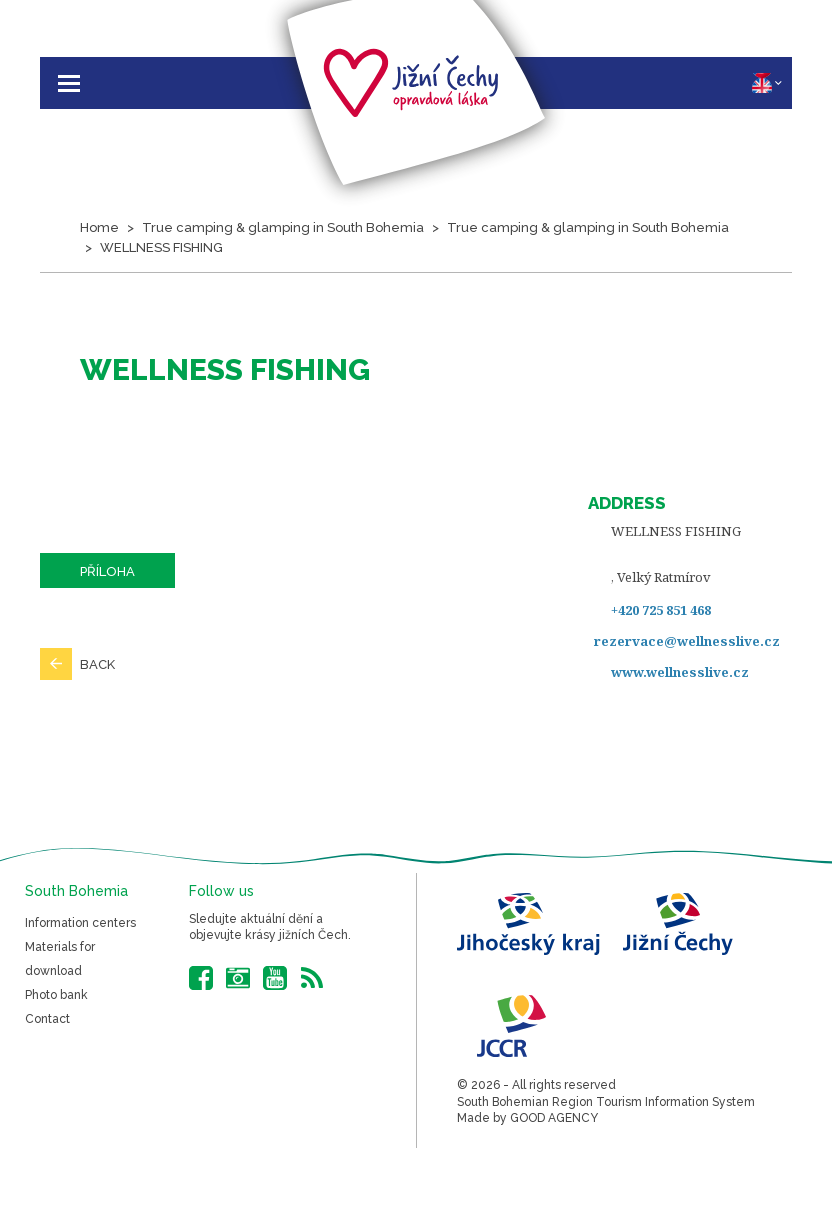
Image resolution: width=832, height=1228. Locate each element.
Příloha (107, 571)
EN (767, 83)
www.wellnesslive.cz (680, 672)
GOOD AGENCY (554, 1118)
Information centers (80, 923)
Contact (47, 1019)
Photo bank (56, 995)
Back (97, 664)
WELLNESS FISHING (161, 247)
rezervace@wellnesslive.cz (687, 641)
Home (99, 227)
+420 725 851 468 (661, 610)
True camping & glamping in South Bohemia (283, 227)
